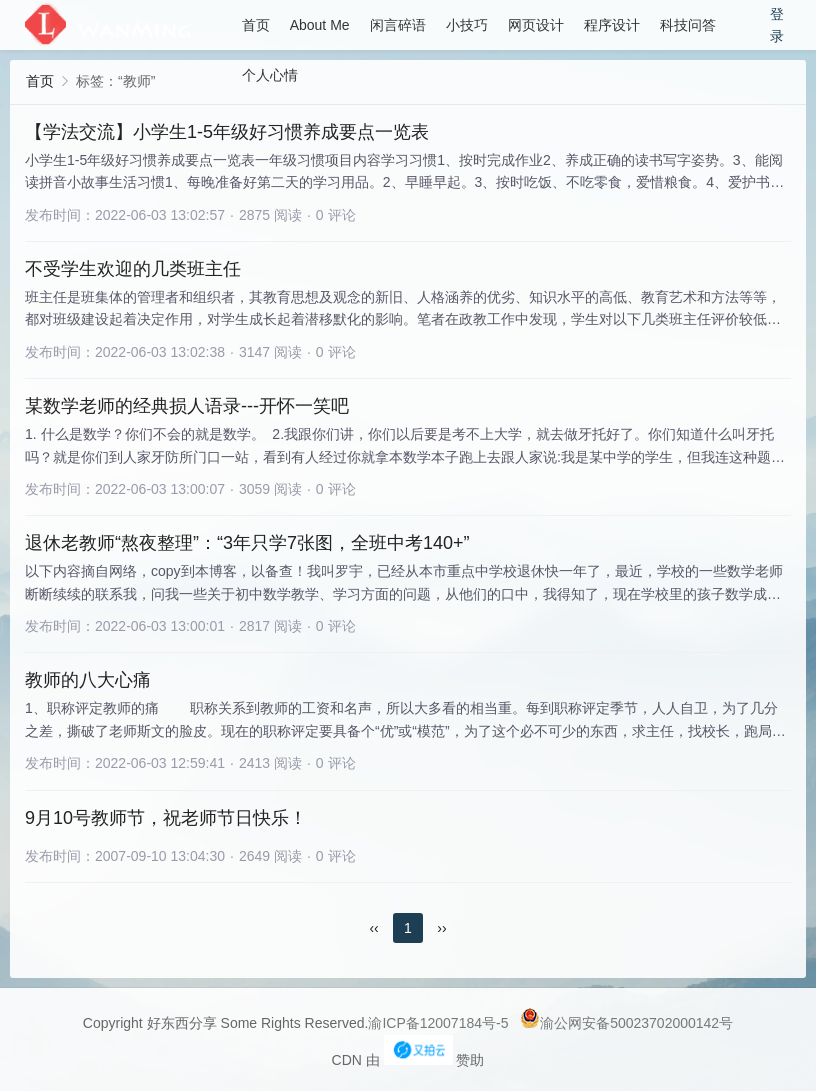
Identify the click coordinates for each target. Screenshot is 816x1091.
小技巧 (467, 25)
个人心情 (270, 75)
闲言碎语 (398, 25)
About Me (320, 25)
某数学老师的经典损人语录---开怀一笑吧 (187, 406)
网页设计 (536, 25)
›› (441, 928)
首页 (256, 25)
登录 (777, 25)
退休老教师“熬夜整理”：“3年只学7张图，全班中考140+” (247, 543)
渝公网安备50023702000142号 (626, 1023)
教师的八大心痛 (88, 680)
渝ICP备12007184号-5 (438, 1023)
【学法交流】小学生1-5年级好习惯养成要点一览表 (227, 132)
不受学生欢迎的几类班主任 (133, 269)
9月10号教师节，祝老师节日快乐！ (166, 818)
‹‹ (373, 928)
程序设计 (612, 25)
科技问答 (688, 25)
